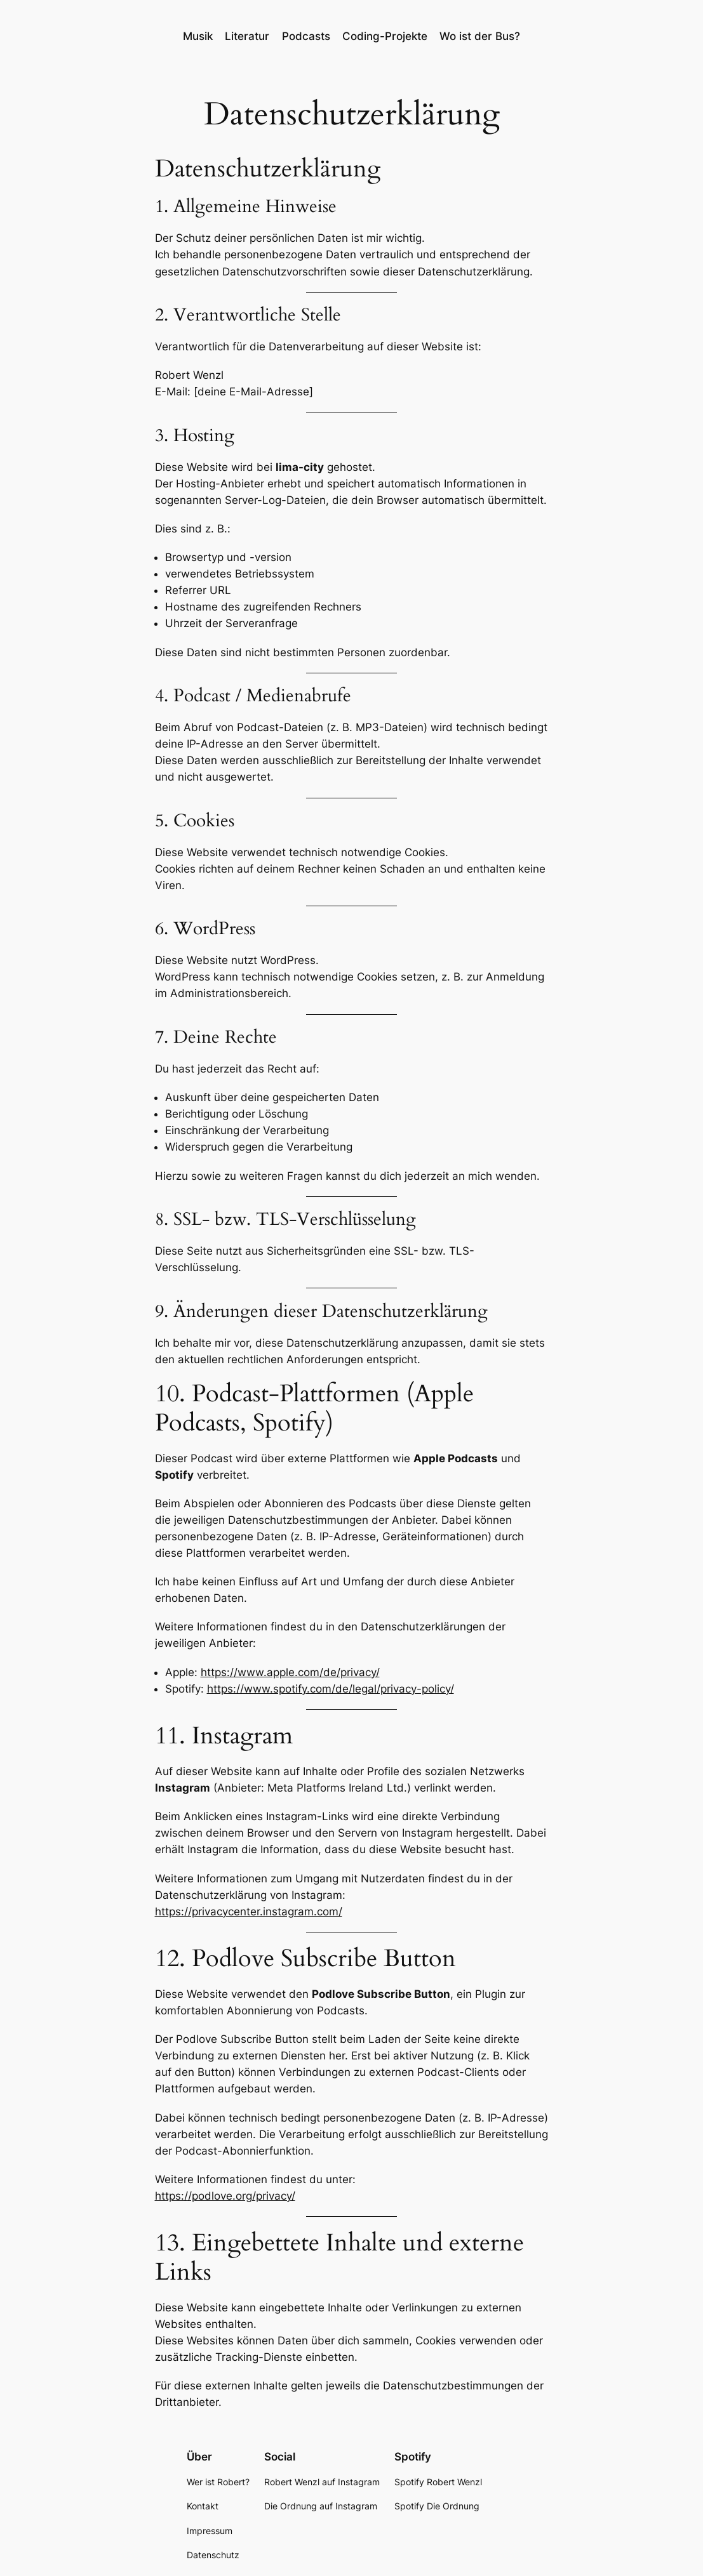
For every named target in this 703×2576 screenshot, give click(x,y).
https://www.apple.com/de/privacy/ (290, 1672)
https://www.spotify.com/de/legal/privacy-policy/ (330, 1688)
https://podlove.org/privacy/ (225, 2196)
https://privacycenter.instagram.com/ (248, 1911)
